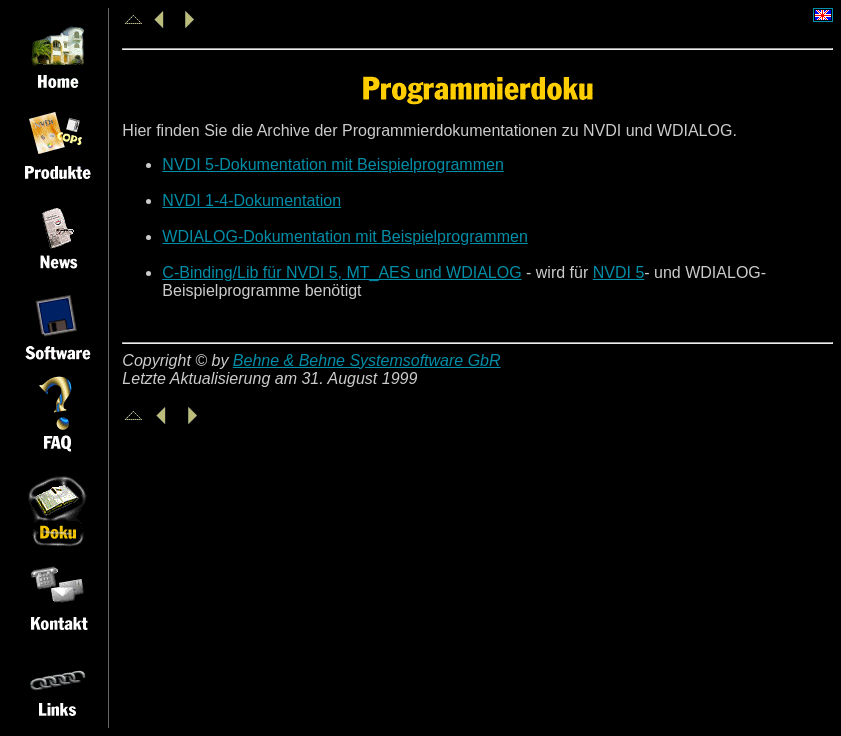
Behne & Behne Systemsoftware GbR (367, 360)
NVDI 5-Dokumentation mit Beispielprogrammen (332, 164)
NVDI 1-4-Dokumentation (251, 200)
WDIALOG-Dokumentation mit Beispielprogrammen (344, 236)
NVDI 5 (619, 272)
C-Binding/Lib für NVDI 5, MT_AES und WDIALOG (341, 272)
